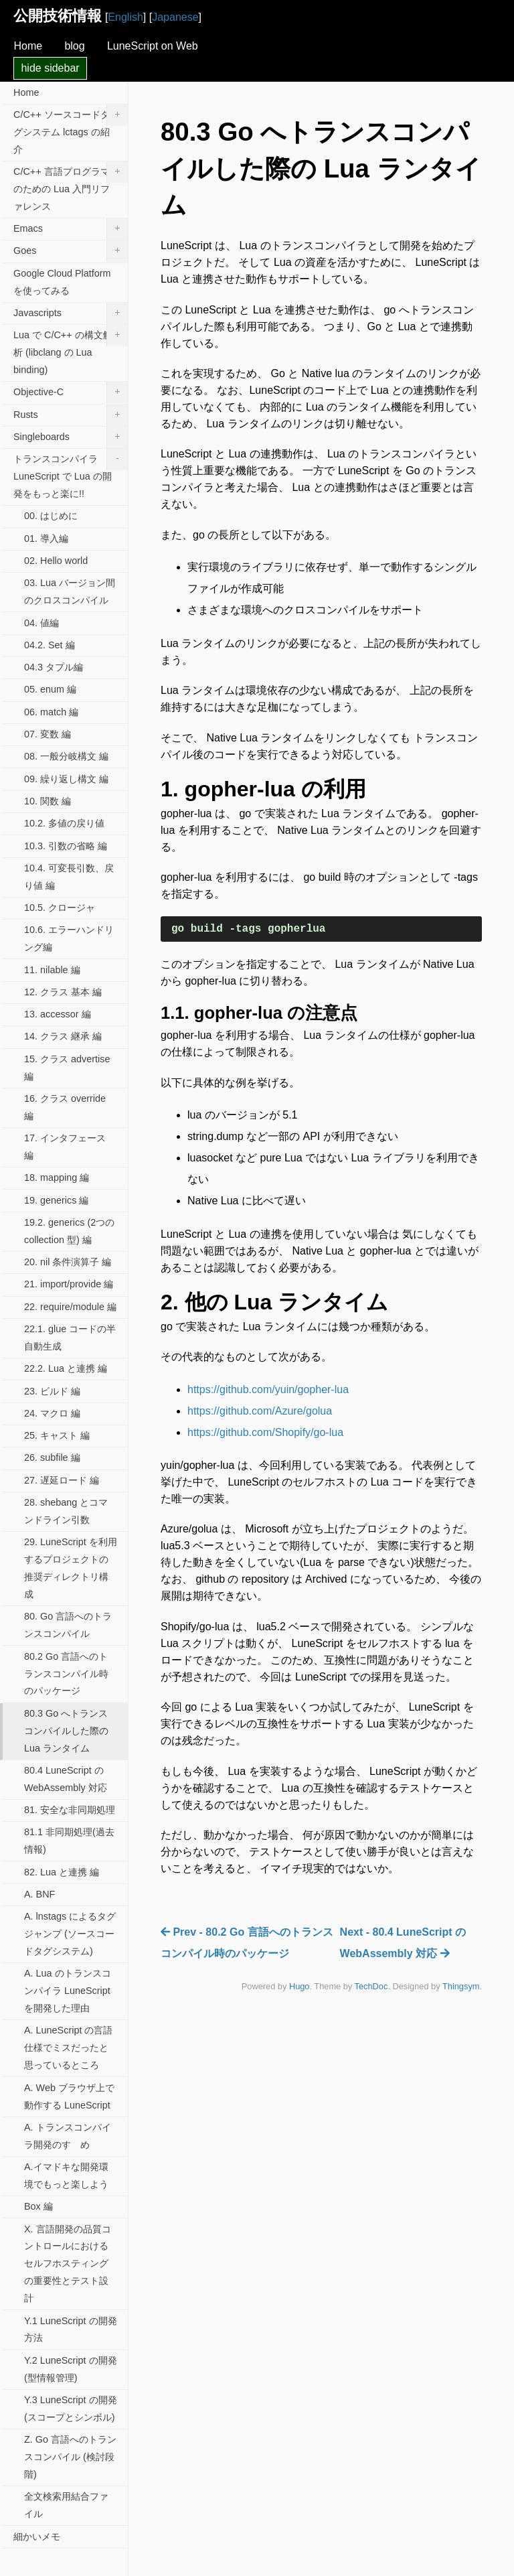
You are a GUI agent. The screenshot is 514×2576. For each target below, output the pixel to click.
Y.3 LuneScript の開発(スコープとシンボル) (70, 2408)
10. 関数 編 (47, 801)
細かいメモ (36, 2536)
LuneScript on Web (152, 46)
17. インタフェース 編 (65, 1147)
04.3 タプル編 (53, 667)
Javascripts (70, 313)
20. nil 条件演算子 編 (67, 1262)
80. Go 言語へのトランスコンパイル (68, 1625)
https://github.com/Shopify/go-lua (265, 1432)
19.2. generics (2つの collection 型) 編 (69, 1231)
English (125, 17)
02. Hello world (56, 560)
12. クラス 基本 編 (63, 992)
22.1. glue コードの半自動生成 (70, 1337)
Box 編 (38, 2206)
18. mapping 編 (56, 1177)
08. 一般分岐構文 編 (66, 756)
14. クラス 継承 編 (63, 1036)
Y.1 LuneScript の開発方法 (70, 2329)
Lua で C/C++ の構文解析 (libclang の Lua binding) (70, 350)
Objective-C (70, 392)
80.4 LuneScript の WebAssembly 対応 (65, 1779)
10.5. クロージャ (59, 907)
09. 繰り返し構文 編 (66, 779)
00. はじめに (51, 515)
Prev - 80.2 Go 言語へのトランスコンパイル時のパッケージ (247, 1942)
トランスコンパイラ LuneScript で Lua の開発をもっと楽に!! (70, 474)
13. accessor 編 (57, 1014)
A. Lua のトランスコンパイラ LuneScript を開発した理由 (67, 1990)
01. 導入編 (46, 538)
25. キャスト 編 (57, 1435)
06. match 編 (51, 712)
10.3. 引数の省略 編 (65, 846)
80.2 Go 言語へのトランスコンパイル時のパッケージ (66, 1674)
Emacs (70, 229)
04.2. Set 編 (49, 645)
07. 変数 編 (47, 734)
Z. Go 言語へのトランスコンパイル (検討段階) (70, 2457)
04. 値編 (41, 623)
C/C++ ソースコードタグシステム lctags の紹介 (70, 129)
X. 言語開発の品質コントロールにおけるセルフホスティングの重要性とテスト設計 (67, 2264)
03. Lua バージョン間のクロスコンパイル (69, 591)
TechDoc (371, 1986)
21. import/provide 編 (68, 1284)
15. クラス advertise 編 (67, 1068)
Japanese (175, 17)
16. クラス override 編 (65, 1107)
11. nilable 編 (52, 969)
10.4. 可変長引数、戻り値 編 (69, 877)
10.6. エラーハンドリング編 (69, 938)
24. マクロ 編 (52, 1413)
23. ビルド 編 (52, 1391)
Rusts (70, 415)
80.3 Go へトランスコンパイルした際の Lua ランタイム (66, 1731)
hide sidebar (50, 68)
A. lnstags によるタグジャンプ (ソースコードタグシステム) (70, 1933)
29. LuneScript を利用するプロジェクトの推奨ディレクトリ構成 (70, 1567)
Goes (70, 251)
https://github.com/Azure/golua (259, 1411)
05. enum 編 (50, 689)
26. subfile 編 (52, 1457)
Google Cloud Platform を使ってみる (62, 282)
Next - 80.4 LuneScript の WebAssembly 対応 (403, 1942)
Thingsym (460, 1986)
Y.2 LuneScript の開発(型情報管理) (70, 2369)
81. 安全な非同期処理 (69, 1809)
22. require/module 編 (70, 1306)
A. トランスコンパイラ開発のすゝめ (67, 2136)
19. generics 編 (56, 1200)
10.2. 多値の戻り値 (64, 823)
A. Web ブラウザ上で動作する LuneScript (69, 2096)
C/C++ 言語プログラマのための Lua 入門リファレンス (70, 186)
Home (27, 46)
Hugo (299, 1986)
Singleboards (70, 437)
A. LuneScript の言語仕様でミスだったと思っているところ (68, 2047)
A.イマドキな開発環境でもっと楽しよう (66, 2175)
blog (74, 46)
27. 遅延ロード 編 (61, 1480)
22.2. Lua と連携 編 (65, 1368)
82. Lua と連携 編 (61, 1872)
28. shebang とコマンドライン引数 (66, 1511)
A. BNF (39, 1894)
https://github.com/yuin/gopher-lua (268, 1389)
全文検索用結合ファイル (66, 2505)
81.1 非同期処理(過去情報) (69, 1841)
